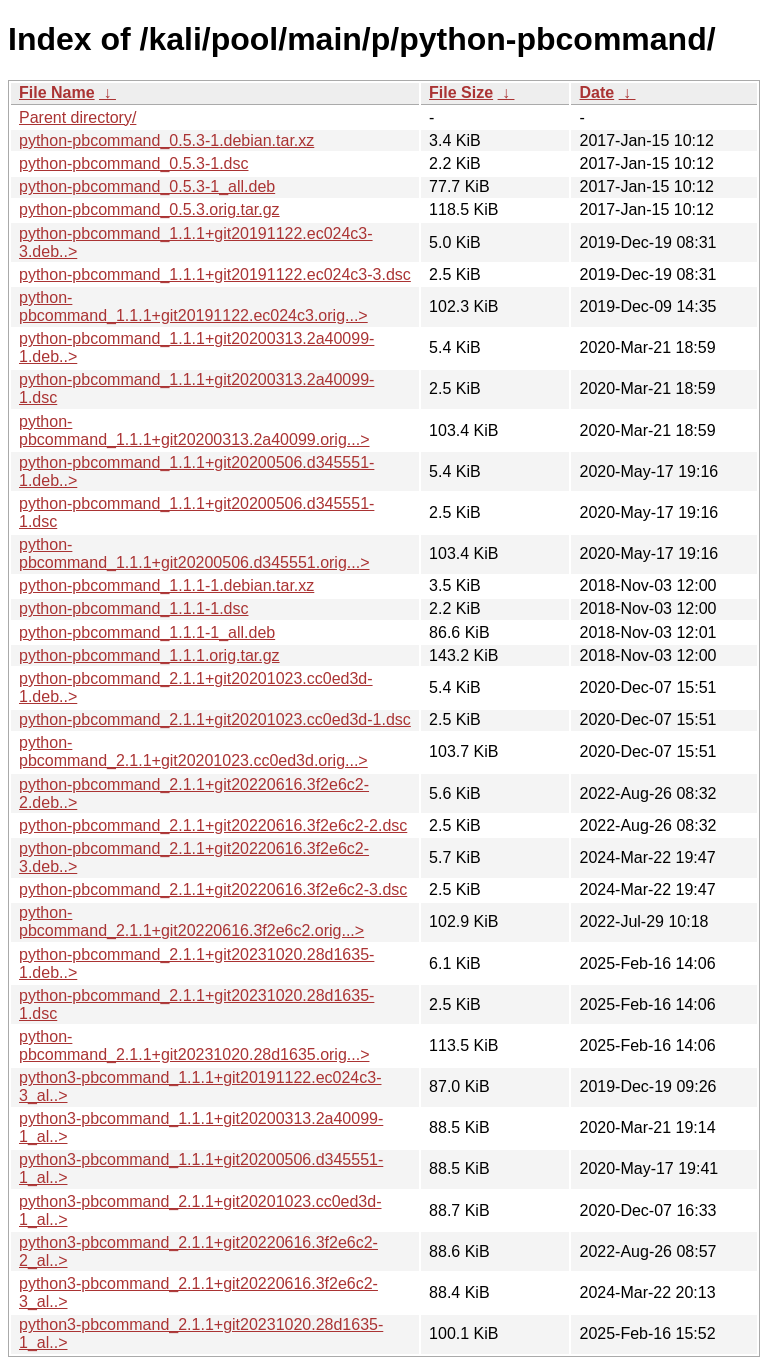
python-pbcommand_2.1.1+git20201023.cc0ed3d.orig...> (193, 751)
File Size (461, 92)
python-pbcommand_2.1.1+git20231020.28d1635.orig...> (194, 1045)
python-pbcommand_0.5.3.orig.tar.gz (149, 209)
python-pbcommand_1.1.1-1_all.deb (147, 632)
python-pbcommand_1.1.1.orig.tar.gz (149, 655)
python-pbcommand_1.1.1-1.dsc (133, 608)
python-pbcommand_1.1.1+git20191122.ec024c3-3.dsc (215, 274)
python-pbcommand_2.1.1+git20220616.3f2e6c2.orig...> (191, 921)
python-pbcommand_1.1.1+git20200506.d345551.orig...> (194, 553)
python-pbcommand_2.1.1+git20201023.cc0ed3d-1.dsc (215, 719)
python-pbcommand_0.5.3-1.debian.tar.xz (166, 140)
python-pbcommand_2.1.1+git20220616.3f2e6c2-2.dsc (213, 825)
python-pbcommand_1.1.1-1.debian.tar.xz (166, 585)
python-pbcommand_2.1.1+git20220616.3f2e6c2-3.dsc (213, 889)
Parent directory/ (77, 117)
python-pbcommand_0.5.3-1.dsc (133, 163)
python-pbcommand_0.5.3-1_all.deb (147, 186)
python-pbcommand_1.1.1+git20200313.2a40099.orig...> (194, 430)
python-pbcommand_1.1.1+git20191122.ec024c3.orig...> (193, 306)
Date (596, 92)
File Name (57, 92)
